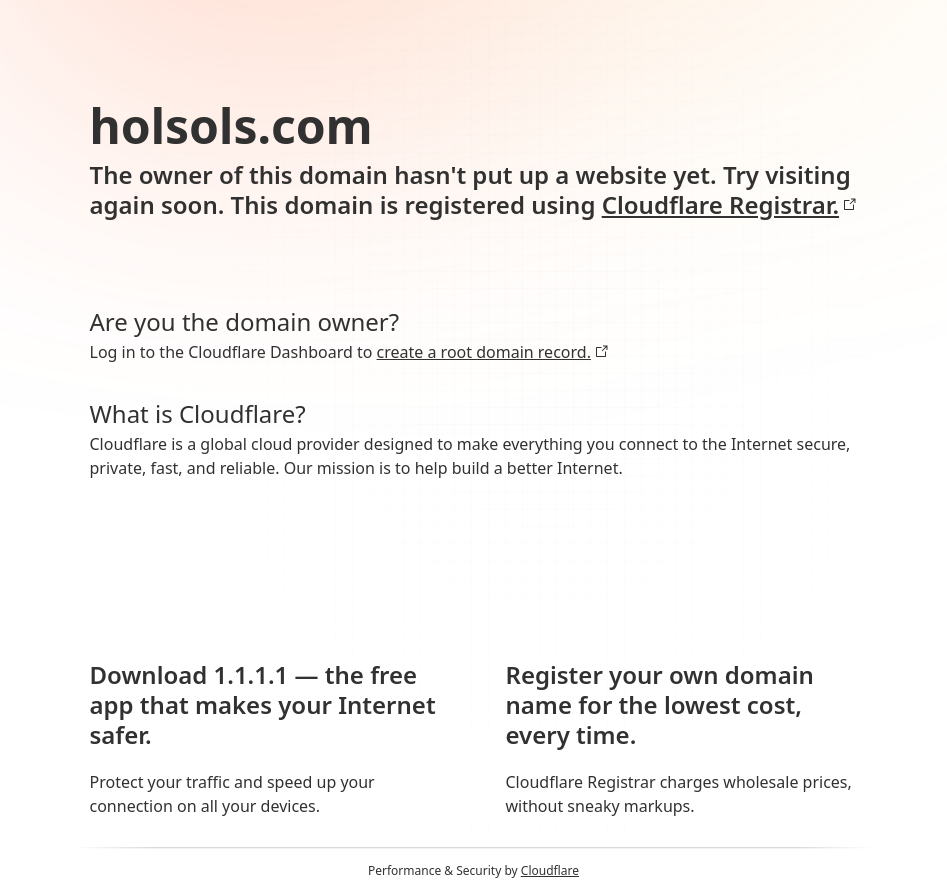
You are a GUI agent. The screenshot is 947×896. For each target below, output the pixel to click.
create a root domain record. (493, 352)
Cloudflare (550, 870)
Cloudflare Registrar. (729, 205)
